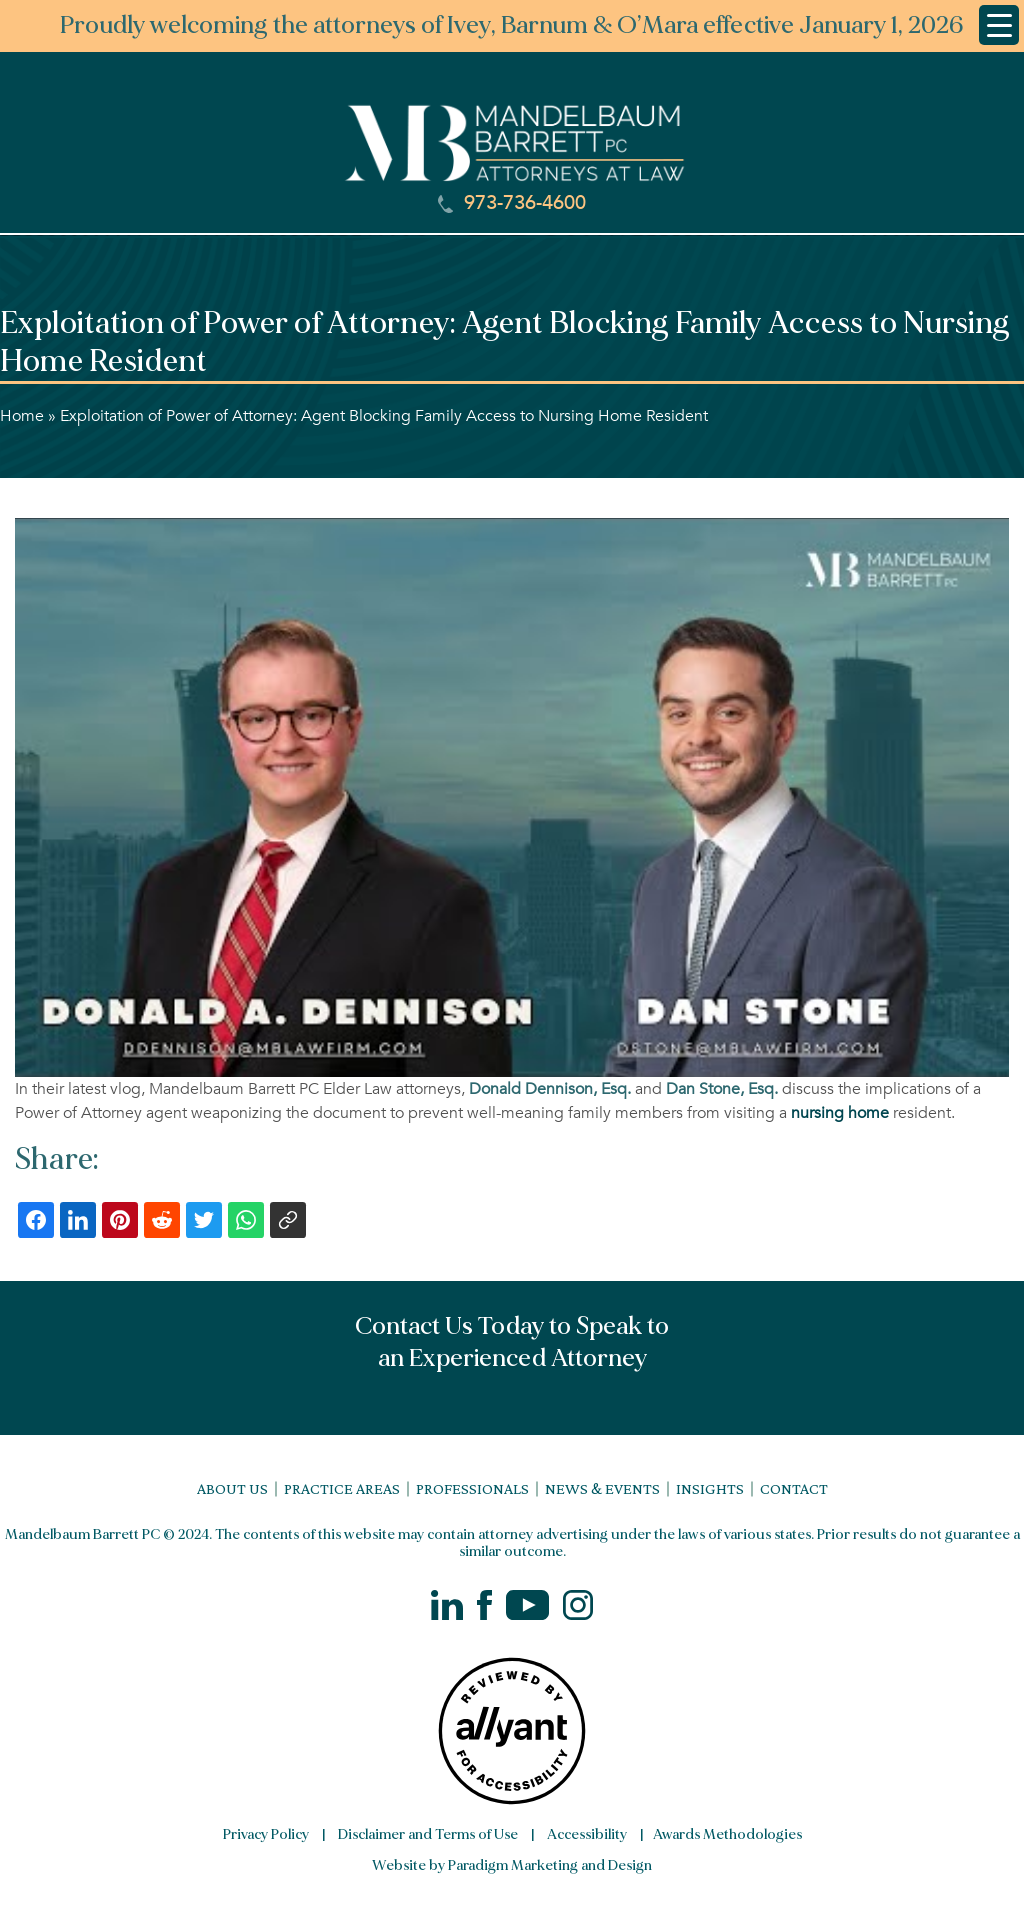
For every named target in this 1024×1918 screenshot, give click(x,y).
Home (22, 416)
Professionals (472, 1488)
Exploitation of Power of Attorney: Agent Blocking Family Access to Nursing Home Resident (384, 416)
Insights (710, 1488)
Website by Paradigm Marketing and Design (512, 1865)
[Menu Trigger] (999, 25)
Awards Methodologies (727, 1834)
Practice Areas (342, 1488)
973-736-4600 (512, 203)
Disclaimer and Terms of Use (428, 1834)
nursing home (840, 1113)
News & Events (602, 1488)
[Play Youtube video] (512, 797)
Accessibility (587, 1834)
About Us (232, 1488)
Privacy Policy (266, 1834)
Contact (794, 1488)
